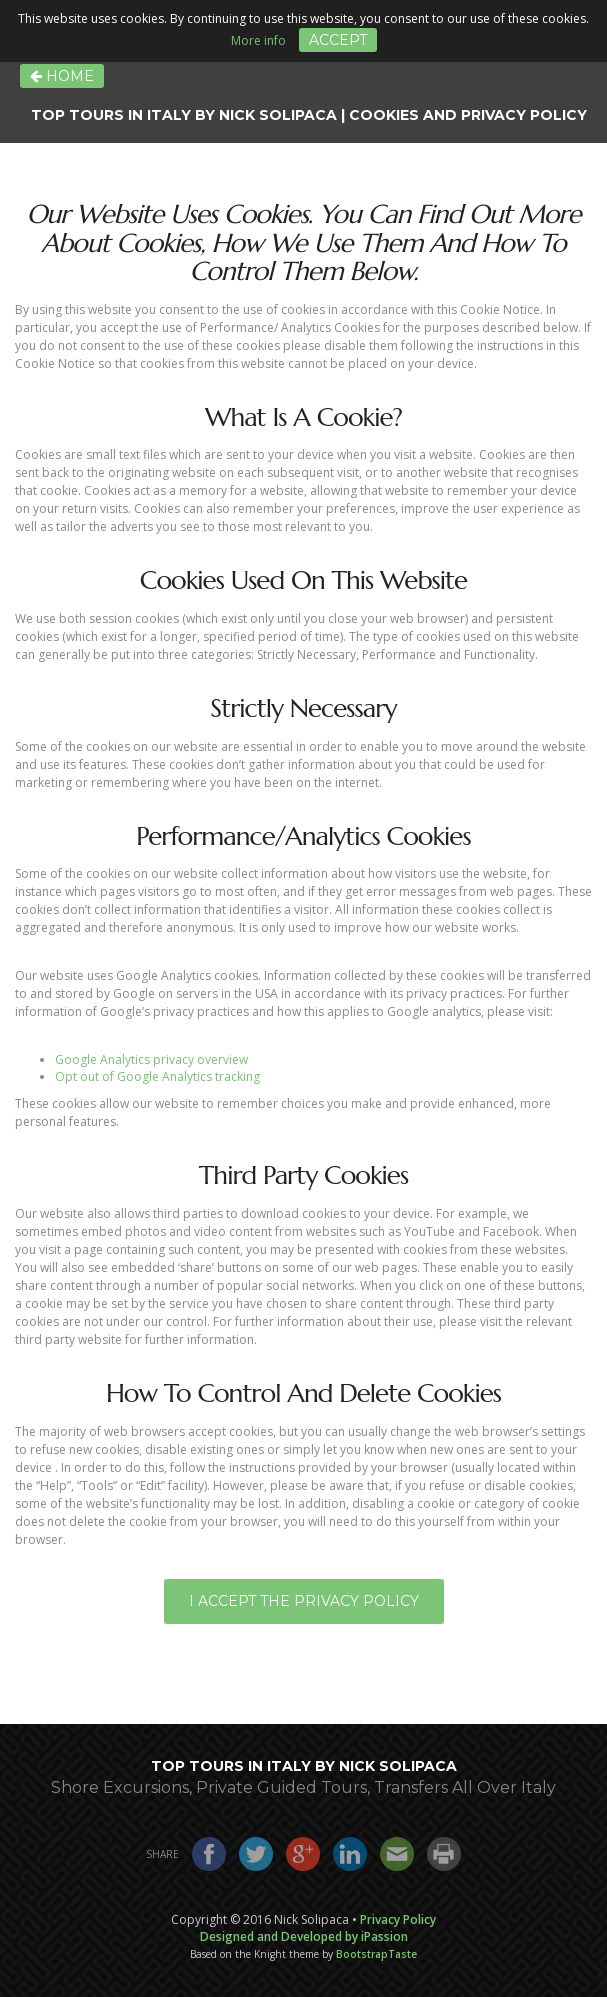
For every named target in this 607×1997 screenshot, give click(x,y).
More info (258, 40)
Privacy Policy (398, 1919)
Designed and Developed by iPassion (304, 1936)
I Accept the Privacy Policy (304, 1601)
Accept (338, 40)
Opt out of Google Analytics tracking (157, 1076)
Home (62, 76)
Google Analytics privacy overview (151, 1059)
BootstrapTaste (376, 1954)
